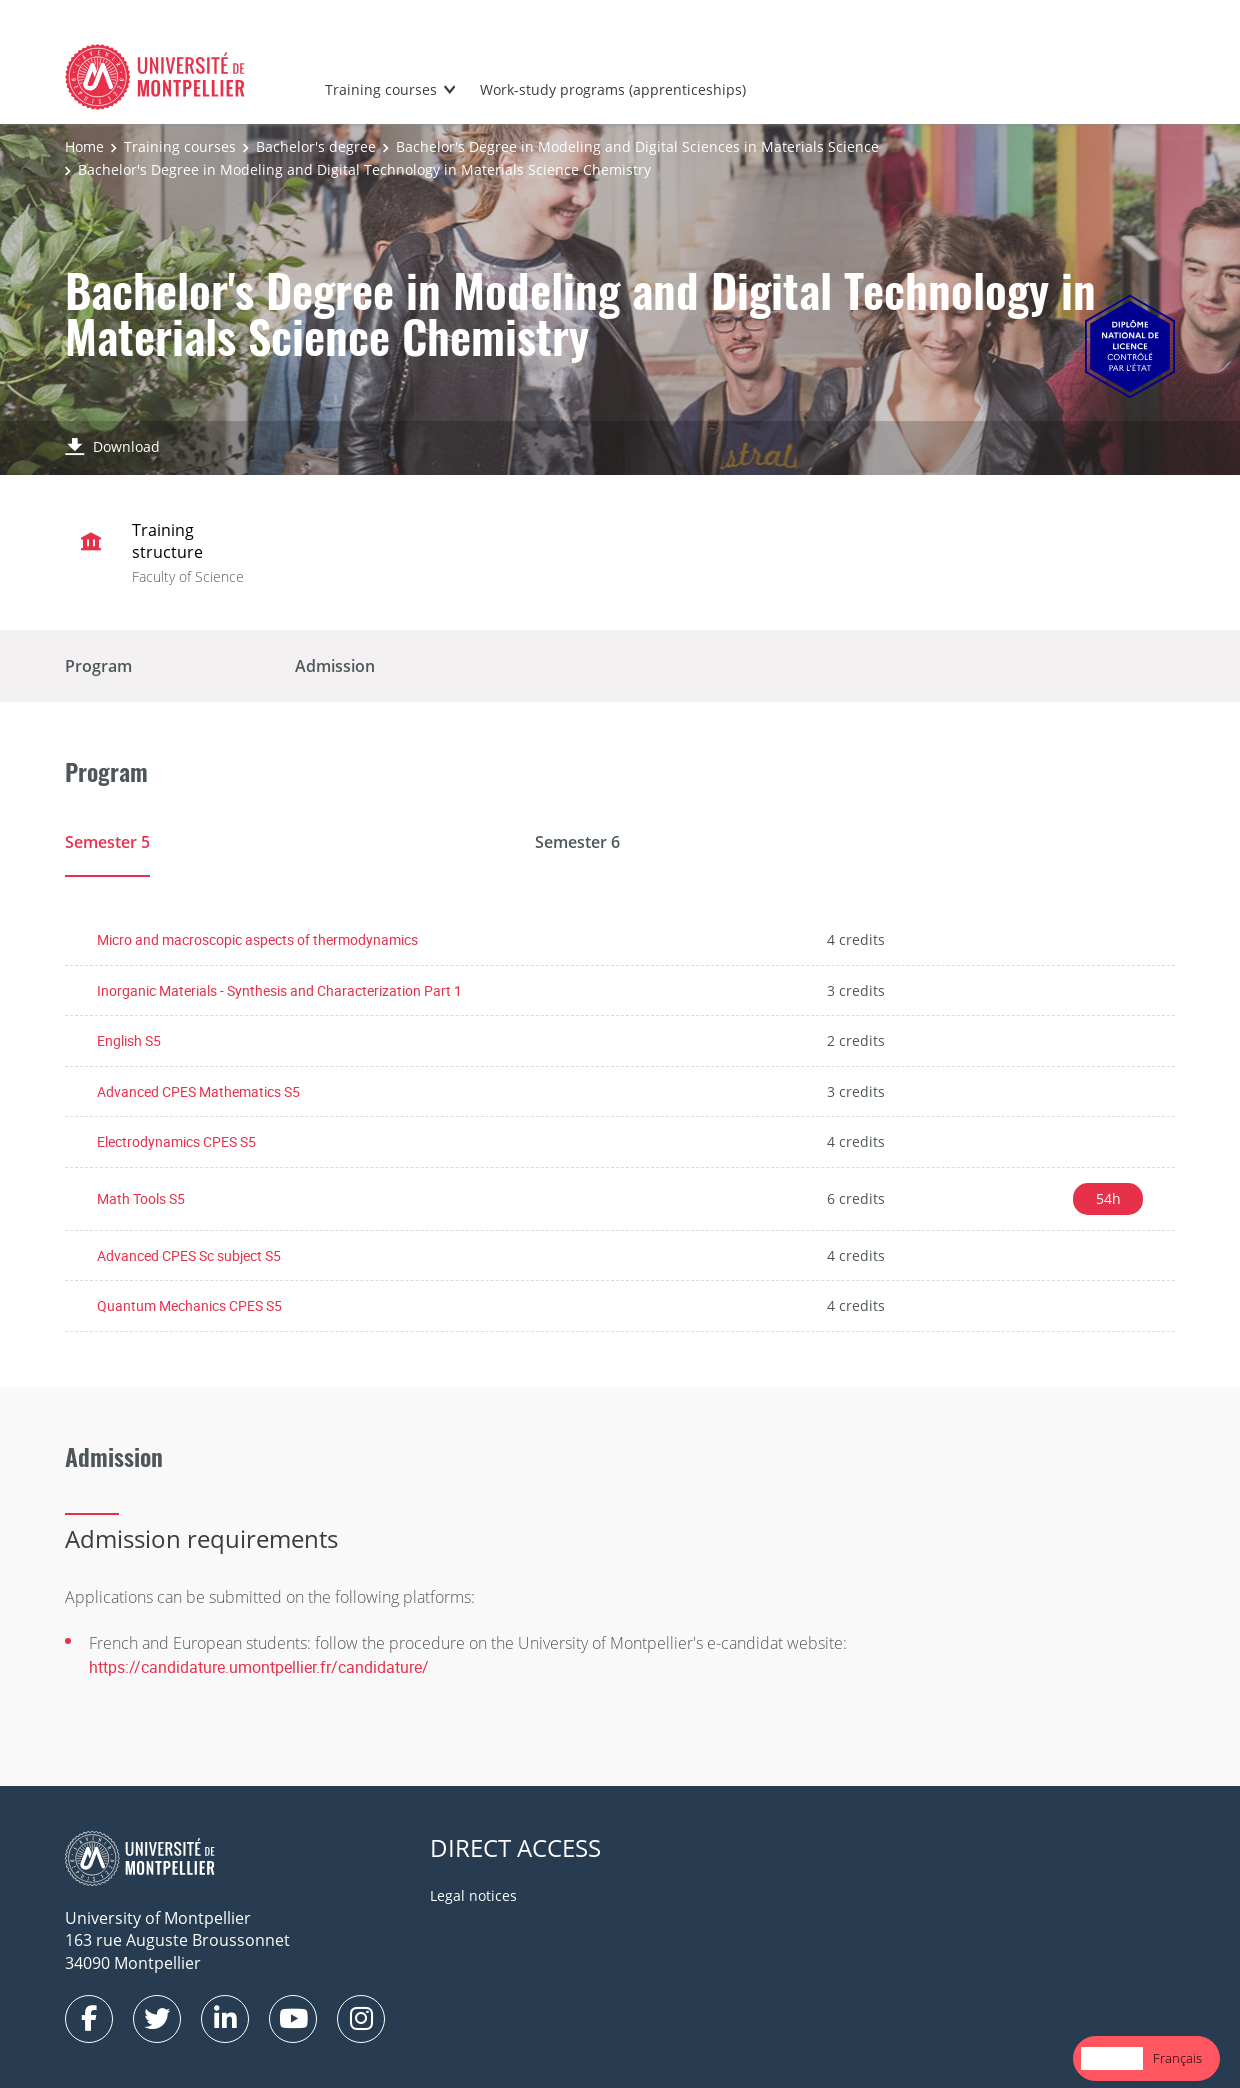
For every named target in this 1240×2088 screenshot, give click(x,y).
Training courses (381, 89)
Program (98, 666)
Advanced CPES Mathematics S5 (198, 1091)
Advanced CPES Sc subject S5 (189, 1255)
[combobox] (1112, 2058)
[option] (1177, 2058)
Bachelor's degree (316, 146)
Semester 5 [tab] (107, 842)
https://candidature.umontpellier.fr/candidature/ (259, 1668)
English (1112, 2058)
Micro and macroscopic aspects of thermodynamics (257, 939)
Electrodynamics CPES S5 (176, 1142)
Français (1177, 2058)
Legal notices (473, 1895)
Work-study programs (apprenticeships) (613, 89)
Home (84, 146)
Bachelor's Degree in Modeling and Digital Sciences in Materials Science (637, 146)
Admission (335, 666)
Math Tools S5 (141, 1198)
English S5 (129, 1040)
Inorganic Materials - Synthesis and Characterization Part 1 (279, 990)
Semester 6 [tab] (577, 842)
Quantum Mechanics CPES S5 (189, 1305)
